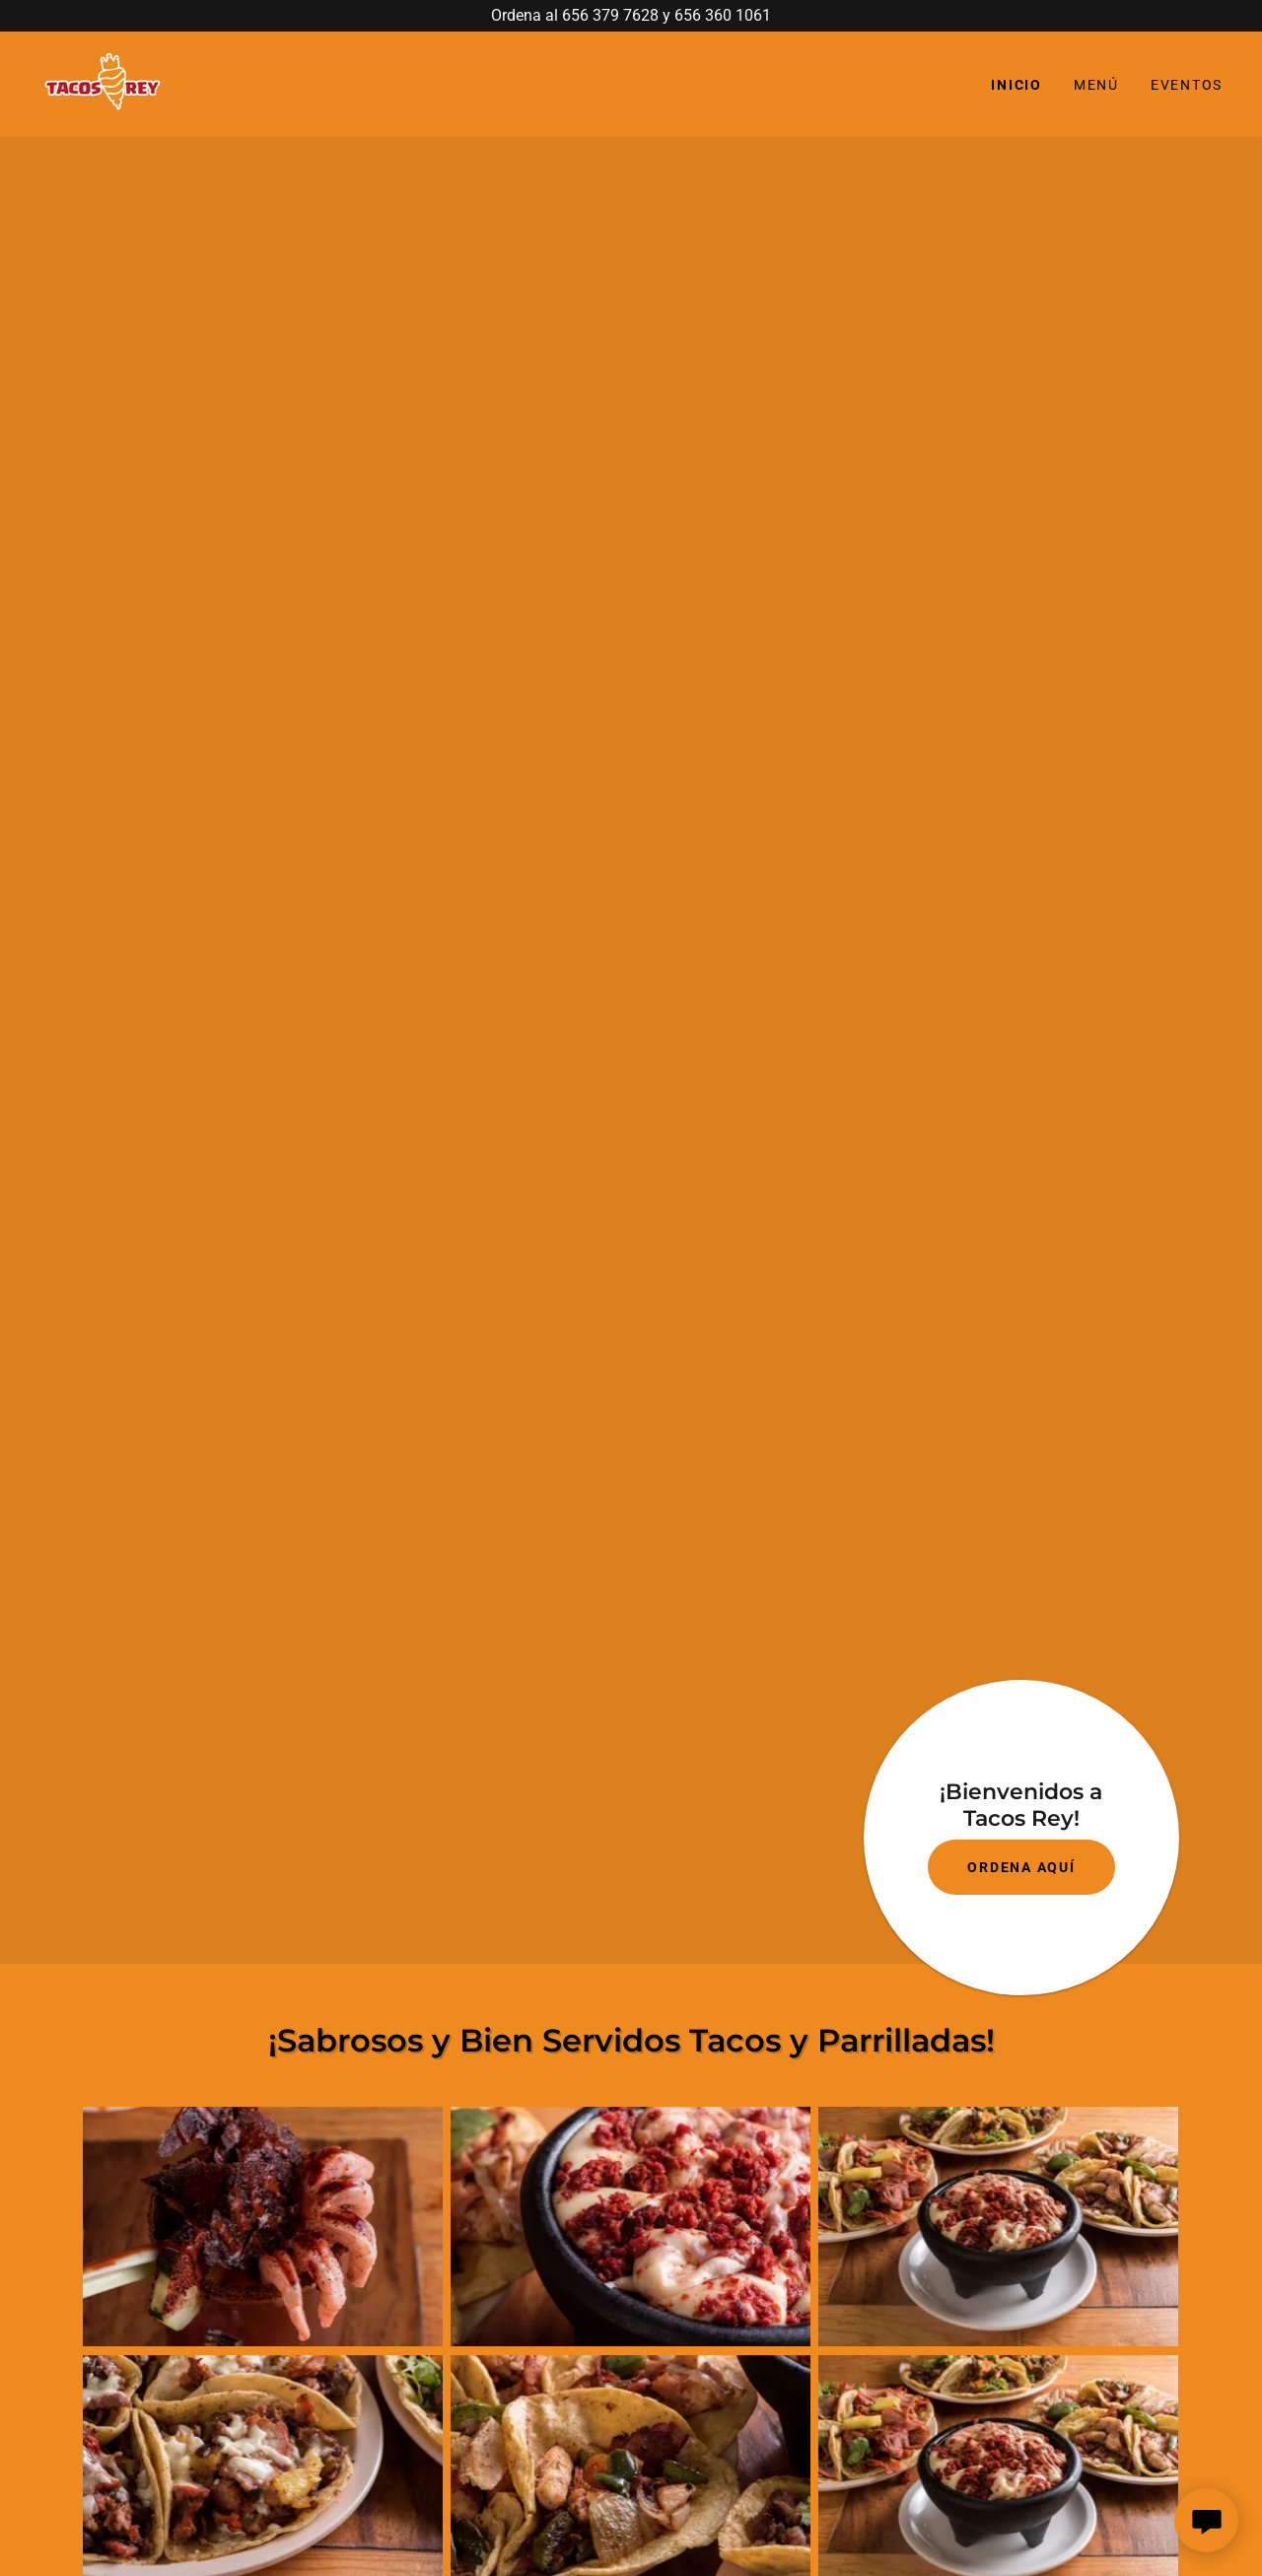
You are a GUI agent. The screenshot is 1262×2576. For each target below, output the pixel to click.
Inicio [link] (1016, 85)
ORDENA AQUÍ (1021, 1867)
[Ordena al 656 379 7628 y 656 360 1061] (631, 16)
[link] (105, 83)
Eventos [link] (1187, 85)
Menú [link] (1096, 85)
